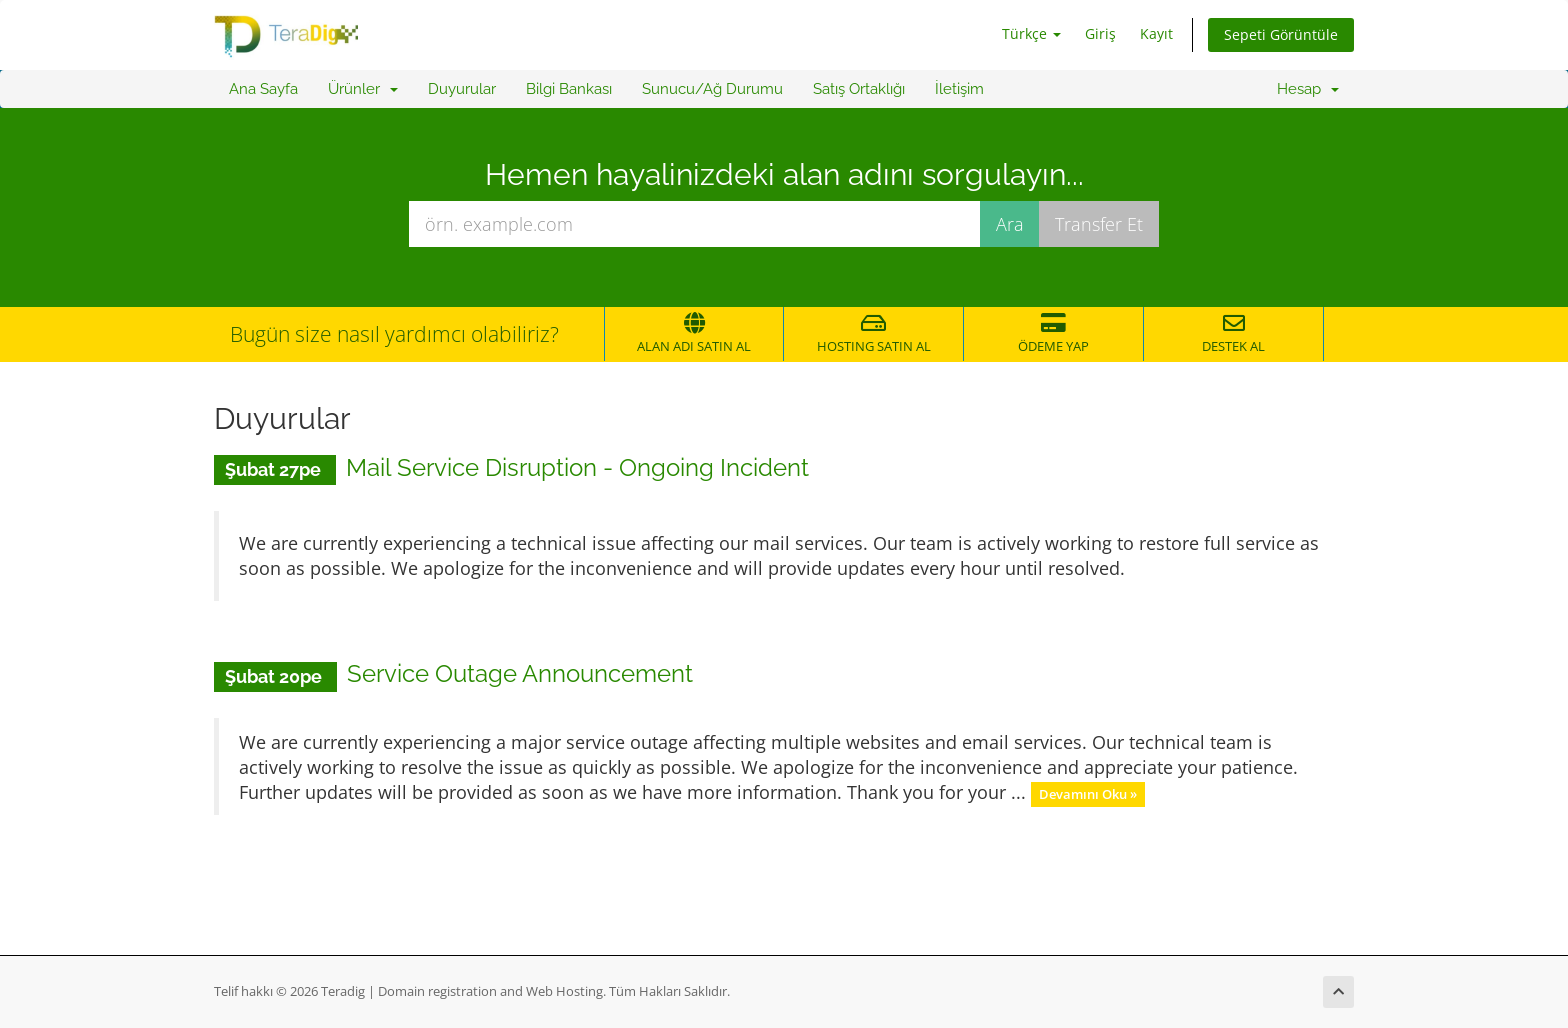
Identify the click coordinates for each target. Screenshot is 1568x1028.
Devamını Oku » (1088, 794)
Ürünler (363, 89)
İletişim (959, 89)
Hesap (1308, 89)
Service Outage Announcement (520, 673)
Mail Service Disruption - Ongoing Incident (577, 467)
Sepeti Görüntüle (1281, 34)
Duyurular (462, 89)
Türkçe (1031, 33)
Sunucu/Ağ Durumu (712, 89)
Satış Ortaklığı (859, 89)
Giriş (1100, 33)
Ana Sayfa (263, 89)
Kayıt (1156, 33)
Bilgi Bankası (569, 89)
